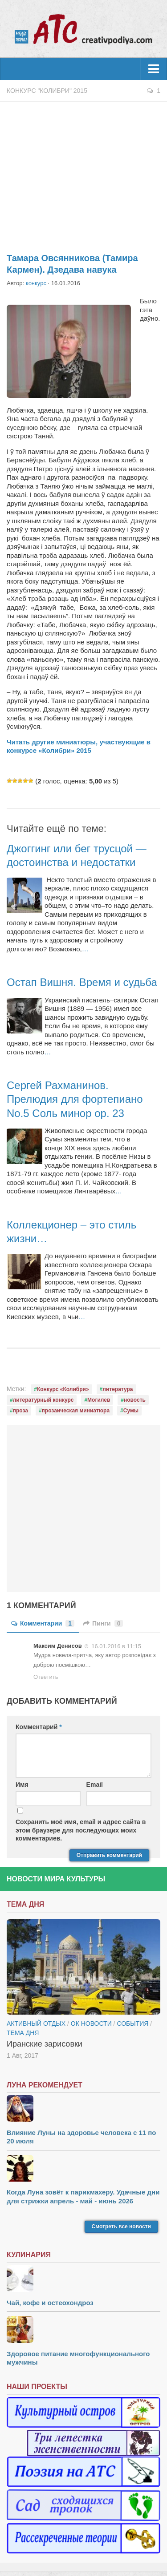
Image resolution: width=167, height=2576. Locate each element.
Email (94, 1784)
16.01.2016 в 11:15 (116, 1645)
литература (117, 1389)
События (132, 2023)
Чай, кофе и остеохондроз (50, 2302)
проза (20, 1410)
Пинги (103, 1623)
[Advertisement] (83, 172)
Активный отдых (36, 2023)
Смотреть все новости (121, 2226)
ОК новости (91, 2023)
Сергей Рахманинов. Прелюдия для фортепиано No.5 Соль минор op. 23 (75, 1099)
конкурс (36, 283)
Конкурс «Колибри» (63, 1389)
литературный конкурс (43, 1400)
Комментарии (42, 1623)
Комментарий (39, 1726)
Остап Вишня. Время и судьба (82, 982)
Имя (22, 1784)
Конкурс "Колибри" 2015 (47, 90)
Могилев (98, 1400)
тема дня (23, 2032)
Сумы (130, 1410)
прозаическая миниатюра (76, 1410)
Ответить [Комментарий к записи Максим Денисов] (45, 1677)
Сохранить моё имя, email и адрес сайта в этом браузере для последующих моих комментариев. (81, 1829)
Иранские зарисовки (44, 2043)
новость (135, 1400)
